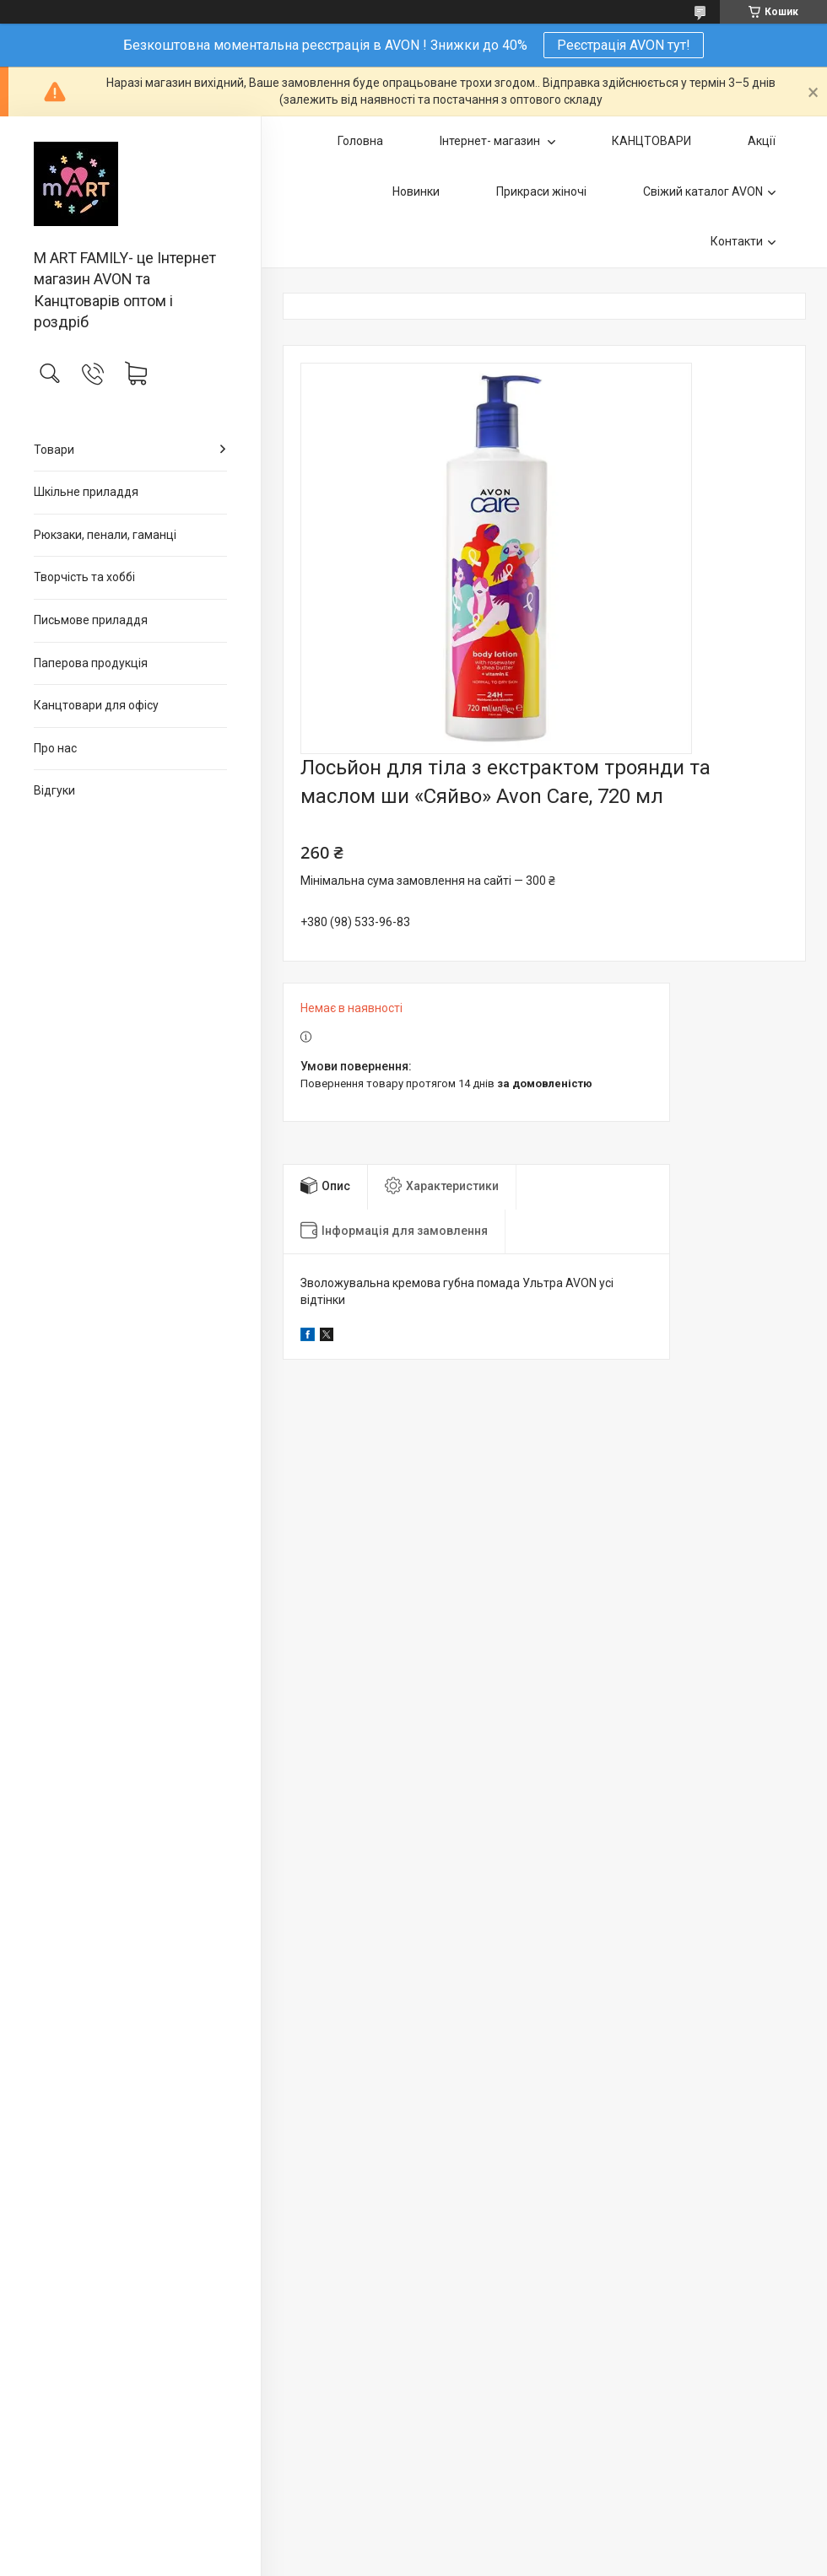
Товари (54, 449)
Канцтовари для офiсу (96, 705)
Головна (360, 141)
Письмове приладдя (91, 620)
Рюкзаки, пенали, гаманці (105, 535)
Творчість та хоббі (84, 577)
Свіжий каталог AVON (703, 191)
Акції (762, 141)
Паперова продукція (91, 663)
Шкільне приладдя (86, 491)
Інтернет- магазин (491, 141)
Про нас (55, 748)
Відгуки (54, 790)
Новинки (416, 191)
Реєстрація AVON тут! (623, 45)
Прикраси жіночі (541, 191)
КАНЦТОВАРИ (651, 141)
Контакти (737, 241)
